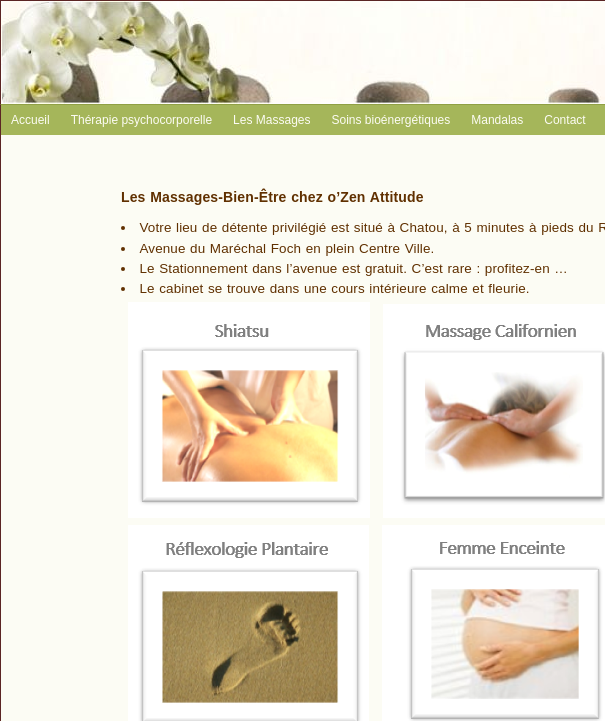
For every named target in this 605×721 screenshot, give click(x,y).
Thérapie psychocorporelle (141, 120)
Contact (564, 120)
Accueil (30, 120)
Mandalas (497, 120)
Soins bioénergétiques (390, 120)
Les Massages (271, 120)
